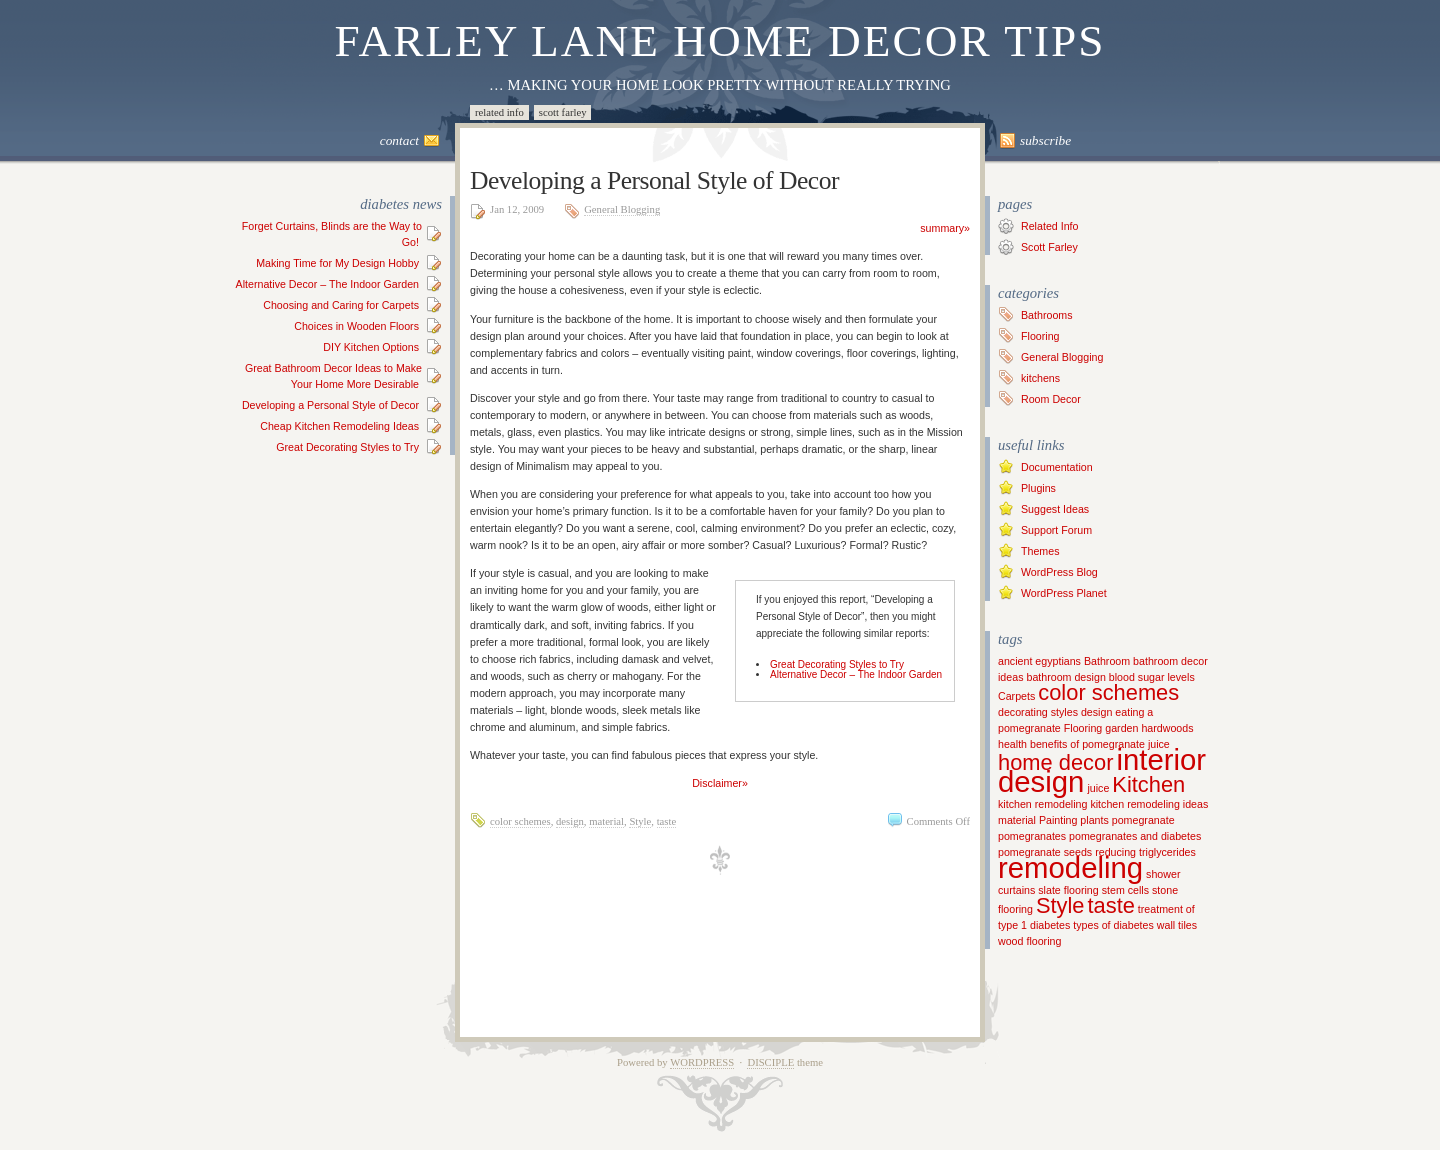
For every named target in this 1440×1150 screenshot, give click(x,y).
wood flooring (1029, 941)
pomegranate (1143, 820)
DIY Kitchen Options (371, 347)
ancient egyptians (1039, 661)
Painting (1058, 820)
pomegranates (1032, 836)
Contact (399, 140)
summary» (945, 228)
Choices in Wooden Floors (356, 326)
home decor (1055, 762)
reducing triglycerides (1145, 852)
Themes (1040, 551)
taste (667, 821)
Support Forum (1056, 530)
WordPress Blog (1059, 572)
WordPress (702, 1062)
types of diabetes (1113, 925)
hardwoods (1167, 728)
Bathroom (1107, 661)
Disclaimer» (720, 783)
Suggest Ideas (1055, 509)
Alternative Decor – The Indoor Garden (327, 284)
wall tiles (1177, 925)
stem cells (1125, 890)
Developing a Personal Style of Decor (330, 405)
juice (1098, 788)
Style (640, 821)
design (570, 821)
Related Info (499, 112)
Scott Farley (563, 112)
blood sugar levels (1152, 677)
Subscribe (1045, 140)
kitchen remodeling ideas (1149, 804)
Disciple (770, 1062)
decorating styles (1038, 712)
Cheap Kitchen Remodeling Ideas (339, 426)
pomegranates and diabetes (1135, 836)
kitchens (1040, 378)
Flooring (1040, 336)
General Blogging (622, 209)
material (606, 821)
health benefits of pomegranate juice (1084, 744)
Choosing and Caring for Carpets (341, 305)
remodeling (1070, 867)
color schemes (520, 821)
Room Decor (1051, 399)
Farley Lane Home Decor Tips (720, 41)
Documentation (1057, 467)
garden (1121, 728)
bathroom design (1065, 677)
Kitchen (1148, 784)
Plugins (1038, 488)
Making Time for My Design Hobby (337, 263)
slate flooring (1068, 890)
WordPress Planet (1064, 593)
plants (1094, 820)
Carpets (1016, 696)
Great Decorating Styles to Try (347, 447)
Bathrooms (1047, 315)
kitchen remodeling (1042, 804)
